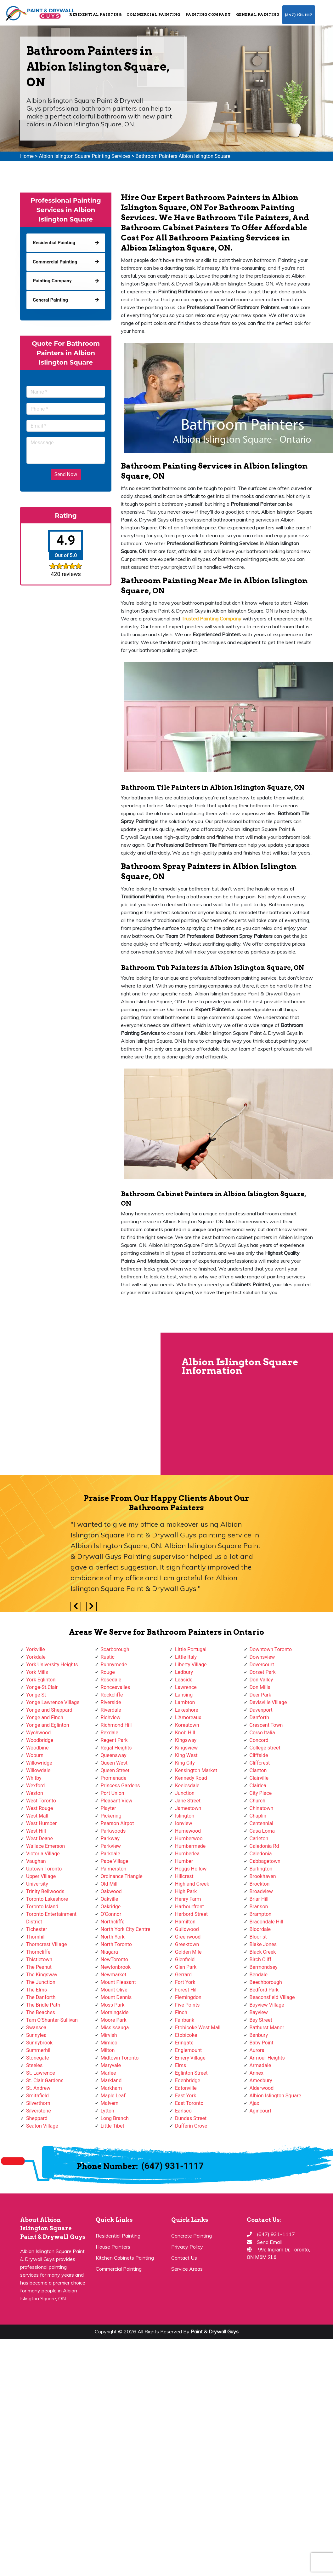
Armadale (260, 2065)
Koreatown (187, 1725)
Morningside (115, 2012)
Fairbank (184, 2020)
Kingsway (185, 1740)
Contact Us (184, 2258)
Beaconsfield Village (272, 1997)
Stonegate (37, 2058)
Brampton (261, 1914)
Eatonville (186, 2088)
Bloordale (260, 1929)
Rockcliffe (112, 1695)
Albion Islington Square (275, 2096)
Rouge (108, 1672)
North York (113, 1937)
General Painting (257, 14)
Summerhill (39, 2050)
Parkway (110, 1838)
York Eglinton (40, 1680)
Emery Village (190, 2058)
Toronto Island (42, 1907)
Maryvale (111, 2065)
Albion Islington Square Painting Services (84, 156)
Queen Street (115, 1770)
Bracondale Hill (266, 1922)
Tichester (36, 1929)
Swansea (36, 2028)
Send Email (269, 2242)
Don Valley (261, 1680)
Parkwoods (113, 1831)
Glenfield (185, 1959)
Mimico (109, 2043)
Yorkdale (36, 1657)
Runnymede (114, 1665)
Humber (184, 1861)
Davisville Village (268, 1702)
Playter (108, 1808)
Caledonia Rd (264, 1846)
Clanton (258, 1770)
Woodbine (37, 1748)
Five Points (187, 2005)
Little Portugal (190, 1649)
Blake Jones (263, 1944)
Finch (181, 2012)
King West (186, 1755)
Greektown (187, 1944)
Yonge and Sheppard (49, 1710)
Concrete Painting (191, 2236)
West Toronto (41, 1801)
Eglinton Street (191, 2073)
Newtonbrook (116, 1967)
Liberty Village (191, 1665)
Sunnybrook (39, 2043)
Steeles (34, 2065)
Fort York (185, 1982)
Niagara (109, 1952)
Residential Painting (95, 14)
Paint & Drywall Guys (215, 2331)
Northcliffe (113, 1922)
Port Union (112, 1793)
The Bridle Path (43, 2005)
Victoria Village (43, 1854)
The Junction (40, 1982)
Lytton (107, 2111)
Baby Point (262, 2043)
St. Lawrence (40, 2073)
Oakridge (111, 1907)
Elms (180, 2065)
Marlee (108, 2073)
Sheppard (37, 2118)
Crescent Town (266, 1725)
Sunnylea (36, 2035)
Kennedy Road (191, 1778)
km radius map (80, 1403)
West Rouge (39, 1808)
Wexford (35, 1786)
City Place (261, 1793)
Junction (185, 1793)
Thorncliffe (38, 1952)
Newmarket (114, 1975)
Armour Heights (267, 2058)
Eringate (184, 2043)
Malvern (110, 2103)
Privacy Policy (187, 2247)
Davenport (261, 1710)
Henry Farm (188, 1899)
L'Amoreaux (188, 1717)
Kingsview (186, 1748)
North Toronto (116, 1944)
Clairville (259, 1778)
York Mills (37, 1672)
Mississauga (115, 2028)
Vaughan (36, 1861)
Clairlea (258, 1786)
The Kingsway (41, 1975)
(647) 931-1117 (299, 15)
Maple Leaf (113, 2096)
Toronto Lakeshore (47, 1899)
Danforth (259, 1717)
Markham (111, 2088)
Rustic (108, 1657)
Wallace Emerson (45, 1846)
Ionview (183, 1823)
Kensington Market (196, 1770)
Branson (259, 1907)
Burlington (261, 1869)
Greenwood (187, 1937)
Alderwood (262, 2088)
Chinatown (262, 1808)
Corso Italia (262, 1733)
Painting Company (208, 14)
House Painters (113, 2247)
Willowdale (38, 1770)
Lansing (184, 1695)
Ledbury (184, 1672)
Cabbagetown (265, 1861)
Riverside (111, 1702)
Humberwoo (189, 1838)
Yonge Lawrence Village (52, 1702)
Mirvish (109, 2035)
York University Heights (52, 1665)
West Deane (39, 1838)
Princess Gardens (120, 1786)
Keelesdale (187, 1786)
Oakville (109, 1899)
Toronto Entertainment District (51, 1918)
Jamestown (188, 1808)
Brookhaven (263, 1876)
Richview (111, 1717)
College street (265, 1748)
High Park (186, 1891)
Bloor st (258, 1937)
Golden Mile (188, 1952)
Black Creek (263, 1952)
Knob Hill (185, 1733)
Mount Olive (114, 1990)
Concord (259, 1740)
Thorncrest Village (46, 1944)
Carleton (259, 1838)
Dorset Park (263, 1672)
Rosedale (111, 1680)
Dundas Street (190, 2118)
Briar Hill (259, 1899)
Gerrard (183, 1975)
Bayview (259, 2012)
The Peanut (39, 1967)
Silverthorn (38, 2103)
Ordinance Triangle (122, 1876)
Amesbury (261, 2080)
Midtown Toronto (120, 2058)
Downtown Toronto (271, 1649)
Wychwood (38, 1733)
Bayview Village (267, 2005)
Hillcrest (184, 1876)
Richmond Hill (116, 1725)
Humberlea (187, 1854)
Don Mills (260, 1687)
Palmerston (114, 1869)
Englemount (188, 2050)
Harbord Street (191, 1914)
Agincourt (261, 2111)
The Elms (36, 1990)
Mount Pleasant (118, 1982)
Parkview (111, 1846)
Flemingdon (188, 1997)
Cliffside (259, 1755)
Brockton (260, 1884)
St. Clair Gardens (45, 2080)
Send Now (65, 474)
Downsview (262, 1657)
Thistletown (39, 1959)
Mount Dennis (116, 1997)
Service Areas (187, 2269)
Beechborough (266, 1982)
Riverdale (111, 1710)
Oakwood (111, 1891)
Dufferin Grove (191, 2126)
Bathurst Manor (267, 2028)
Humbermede (190, 1846)
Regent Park (114, 1740)
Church (258, 1801)
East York (185, 2096)
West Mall (37, 1816)
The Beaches (40, 2012)
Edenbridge (187, 2080)
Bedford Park (264, 1990)
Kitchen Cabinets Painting (125, 2258)
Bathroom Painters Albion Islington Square (183, 156)
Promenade (114, 1778)
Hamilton (185, 1922)
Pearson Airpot (117, 1823)
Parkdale (110, 1854)
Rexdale (109, 1733)
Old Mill (109, 1884)
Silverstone (38, 2111)
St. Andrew (38, 2088)
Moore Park (114, 2020)
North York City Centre (125, 1929)
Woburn (34, 1755)
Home (27, 156)
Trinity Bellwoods (45, 1891)
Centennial (262, 1823)
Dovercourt (262, 1665)
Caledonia (261, 1854)
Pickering (111, 1816)
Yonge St (36, 1695)
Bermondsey (264, 1967)
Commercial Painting (153, 14)
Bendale (259, 1975)
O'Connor (111, 1914)
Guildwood (187, 1929)
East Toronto (189, 2103)
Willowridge (39, 1763)
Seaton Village (42, 2126)
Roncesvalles (115, 1687)
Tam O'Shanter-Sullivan (52, 2020)
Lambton (185, 1702)
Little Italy (186, 1657)
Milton (108, 2050)
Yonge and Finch (44, 1717)
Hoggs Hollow (190, 1869)
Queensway (114, 1755)
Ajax (254, 2103)
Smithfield (37, 2096)
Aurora (257, 2050)
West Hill (36, 1831)
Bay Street (261, 2020)
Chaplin (258, 1816)
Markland (111, 2080)
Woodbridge (39, 1740)
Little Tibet (112, 2126)
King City (185, 1763)
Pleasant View (117, 1801)
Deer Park (260, 1695)
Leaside (183, 1680)
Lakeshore (186, 1710)
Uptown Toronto (44, 1869)
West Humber (41, 1823)
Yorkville (35, 1649)
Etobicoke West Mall (197, 2028)
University (37, 1884)
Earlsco (183, 2111)
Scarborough (115, 1649)
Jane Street (187, 1801)
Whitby (34, 1778)
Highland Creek (192, 1884)
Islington (184, 1816)
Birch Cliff (261, 1959)
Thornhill (36, 1937)
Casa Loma (262, 1831)
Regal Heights (116, 1748)
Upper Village (41, 1876)
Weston (34, 1793)
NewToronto (114, 1959)
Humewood (188, 1831)
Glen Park (185, 1967)
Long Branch (115, 2118)
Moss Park (113, 2005)
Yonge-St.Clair (42, 1687)
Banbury (259, 2035)
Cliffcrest (260, 1763)
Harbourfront (189, 1907)
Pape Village (114, 1861)
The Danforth (40, 1997)
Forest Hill (186, 1990)
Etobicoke (186, 2035)
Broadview (261, 1891)
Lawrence (186, 1687)
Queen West (114, 1763)
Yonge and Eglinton (47, 1725)
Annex (257, 2073)
